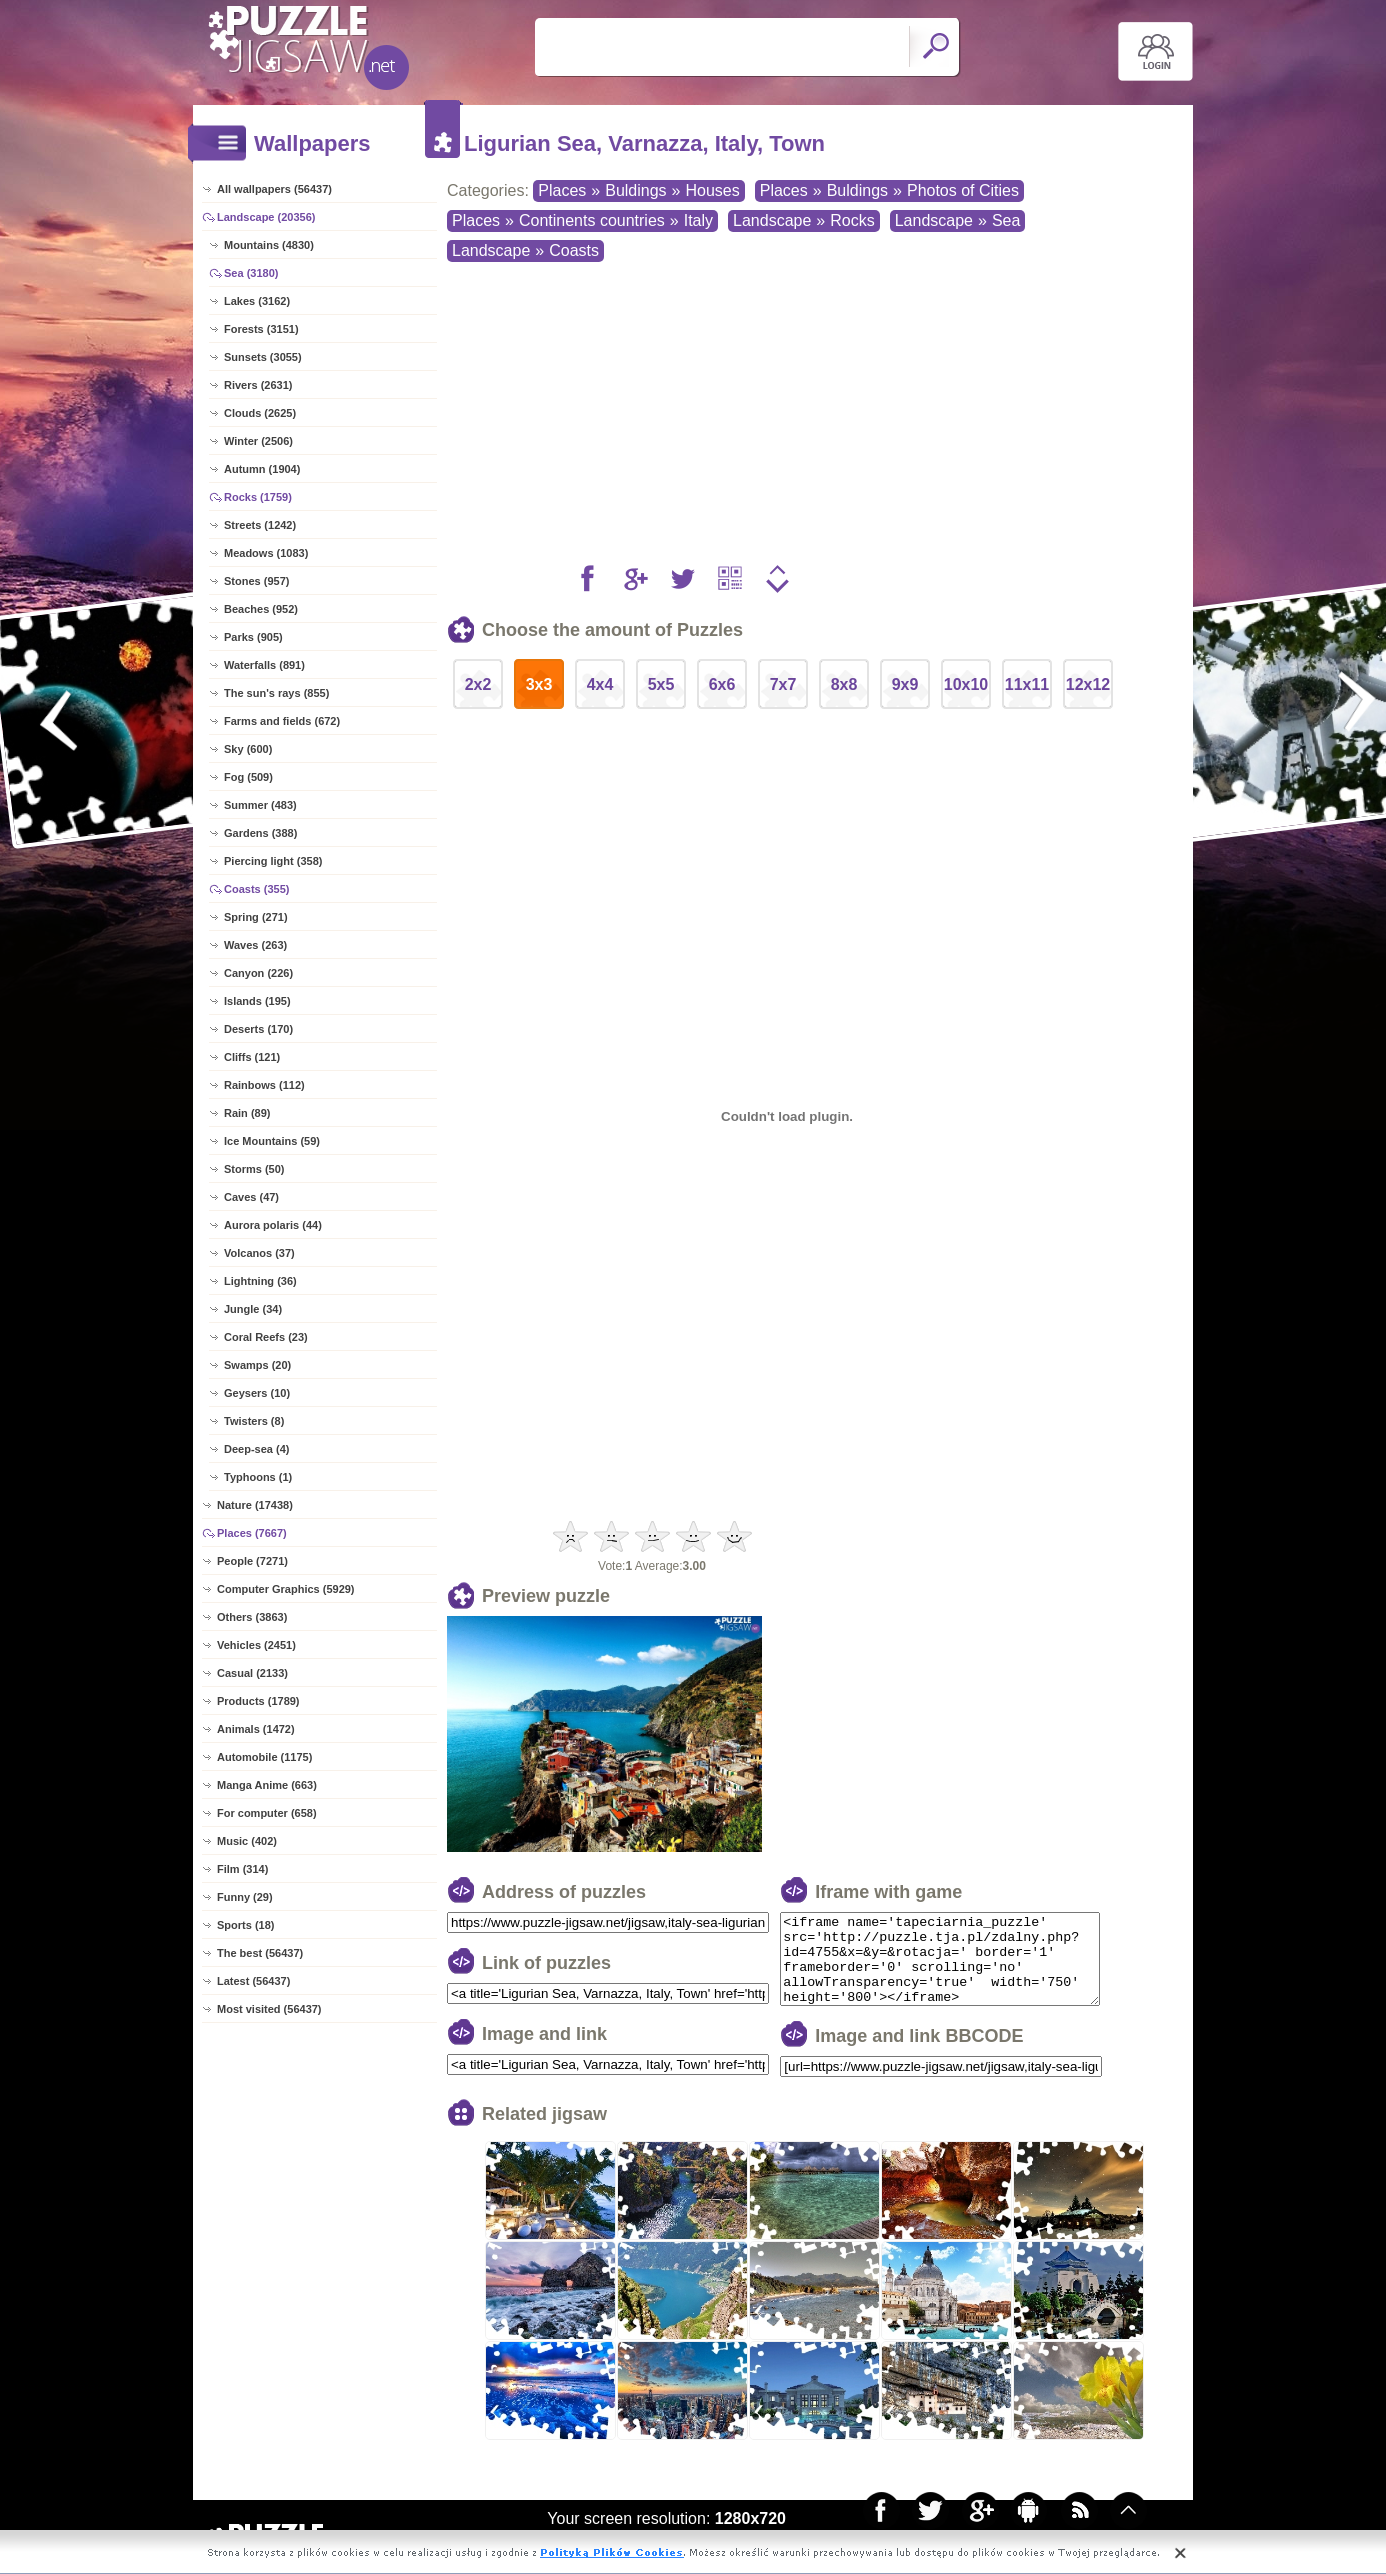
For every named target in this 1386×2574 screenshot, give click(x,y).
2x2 (478, 684)
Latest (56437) (253, 1981)
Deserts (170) (258, 1029)
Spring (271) (256, 917)
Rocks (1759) (258, 497)
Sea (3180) (251, 273)
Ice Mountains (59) (272, 1141)
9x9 (905, 684)
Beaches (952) (261, 609)
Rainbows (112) (264, 1085)
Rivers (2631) (258, 385)
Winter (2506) (258, 441)
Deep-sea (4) (256, 1449)
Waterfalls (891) (264, 665)
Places (562, 190)
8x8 (844, 684)
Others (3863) (252, 1617)
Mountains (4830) (269, 245)
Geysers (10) (257, 1393)
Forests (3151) (261, 329)
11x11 (1027, 684)
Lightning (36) (260, 1281)
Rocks (852, 220)
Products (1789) (258, 1701)
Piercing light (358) (273, 861)
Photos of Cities (963, 190)
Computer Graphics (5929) (286, 1589)
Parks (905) (253, 637)
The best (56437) (260, 1953)
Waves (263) (255, 945)
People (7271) (252, 1561)
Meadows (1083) (266, 553)
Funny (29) (245, 1897)
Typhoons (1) (258, 1477)
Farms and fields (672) (282, 721)
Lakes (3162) (257, 301)
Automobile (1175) (264, 1757)
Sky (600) (248, 749)
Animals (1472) (256, 1729)
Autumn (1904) (262, 469)
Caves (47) (251, 1197)
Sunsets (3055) (263, 357)
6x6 (722, 684)
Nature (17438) (255, 1505)
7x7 (783, 684)
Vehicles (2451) (256, 1645)
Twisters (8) (254, 1421)
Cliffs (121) (252, 1057)
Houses (712, 190)
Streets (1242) (260, 525)
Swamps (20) (257, 1365)
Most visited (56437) (269, 2009)
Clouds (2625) (260, 413)
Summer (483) (260, 805)
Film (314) (242, 1869)
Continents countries (592, 220)
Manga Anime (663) (267, 1785)
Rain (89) (247, 1113)
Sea (1006, 220)
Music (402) (247, 1841)
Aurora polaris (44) (273, 1225)
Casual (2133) (252, 1673)
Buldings (635, 190)
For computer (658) (267, 1813)
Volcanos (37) (259, 1253)
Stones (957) (256, 581)
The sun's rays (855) (276, 693)
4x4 (600, 684)
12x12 (1088, 684)
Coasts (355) (256, 889)
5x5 (661, 684)
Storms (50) (254, 1169)
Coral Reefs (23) (266, 1337)
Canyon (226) (258, 973)
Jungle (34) (253, 1309)
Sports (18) (245, 1925)
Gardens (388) (260, 833)
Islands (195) (257, 1001)
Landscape (772, 220)
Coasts (574, 250)
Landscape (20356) (266, 217)
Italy (698, 220)
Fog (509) (248, 777)
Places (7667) (252, 1533)
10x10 (966, 684)
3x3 (539, 684)
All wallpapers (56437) (274, 189)
